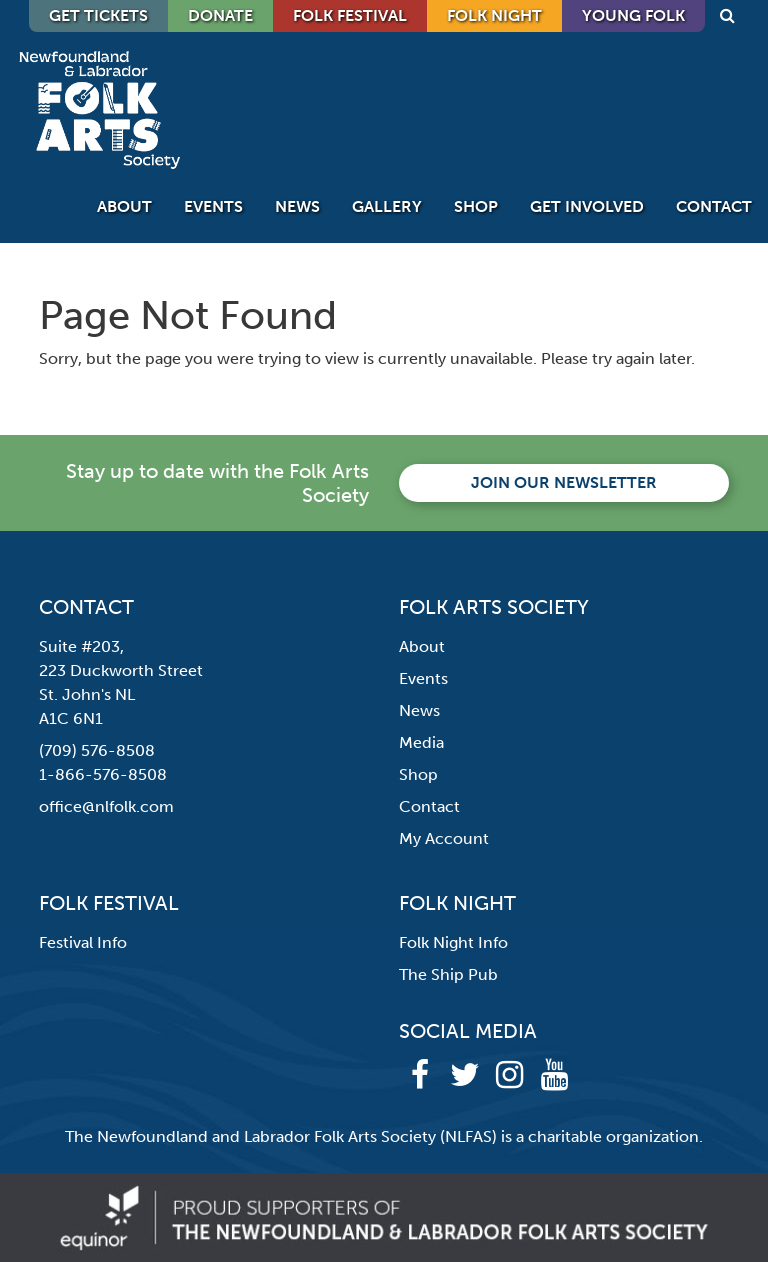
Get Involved (587, 206)
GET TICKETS (98, 15)
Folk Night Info (453, 942)
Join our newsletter (564, 482)
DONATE (220, 15)
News (297, 206)
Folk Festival (350, 15)
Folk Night (494, 15)
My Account (444, 838)
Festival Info (83, 942)
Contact (714, 206)
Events (213, 206)
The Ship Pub (448, 974)
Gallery (387, 206)
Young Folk (633, 15)
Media (421, 742)
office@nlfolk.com (106, 806)
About (124, 206)
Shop (476, 206)
